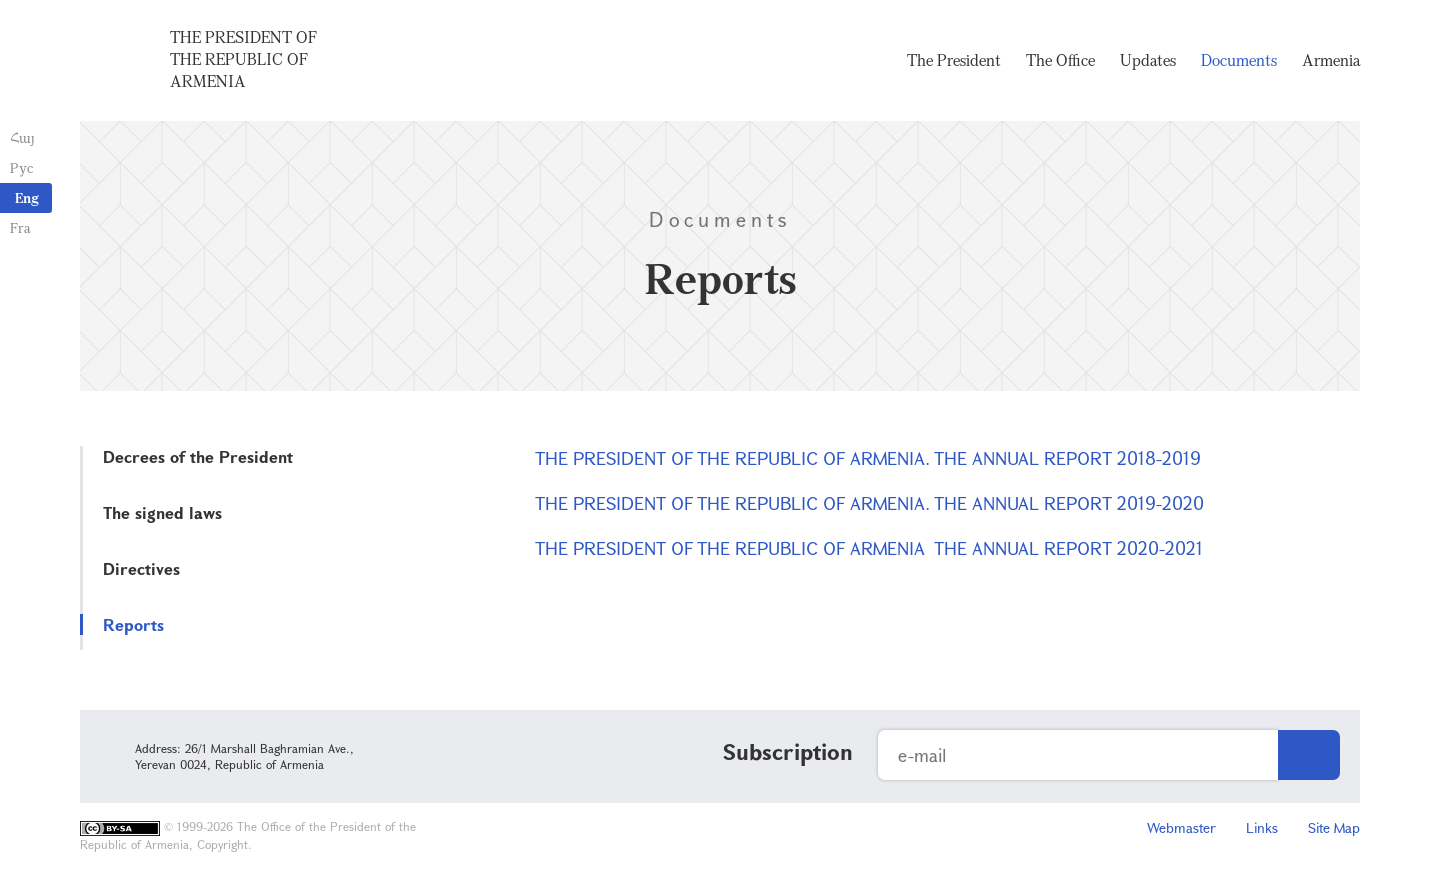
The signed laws (162, 512)
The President (954, 60)
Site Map (1334, 827)
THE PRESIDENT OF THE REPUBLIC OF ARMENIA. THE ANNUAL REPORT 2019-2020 (869, 503)
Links (1262, 827)
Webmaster (1181, 827)
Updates (1148, 60)
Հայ (22, 137)
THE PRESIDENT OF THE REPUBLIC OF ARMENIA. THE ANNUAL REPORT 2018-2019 (868, 458)
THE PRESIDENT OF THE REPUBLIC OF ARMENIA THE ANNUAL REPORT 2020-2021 (869, 548)
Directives (141, 568)
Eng (27, 197)
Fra (20, 227)
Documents (1239, 60)
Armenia (1331, 60)
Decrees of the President (198, 456)
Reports (133, 624)
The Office (1060, 60)
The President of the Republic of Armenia (243, 59)
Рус (21, 167)
